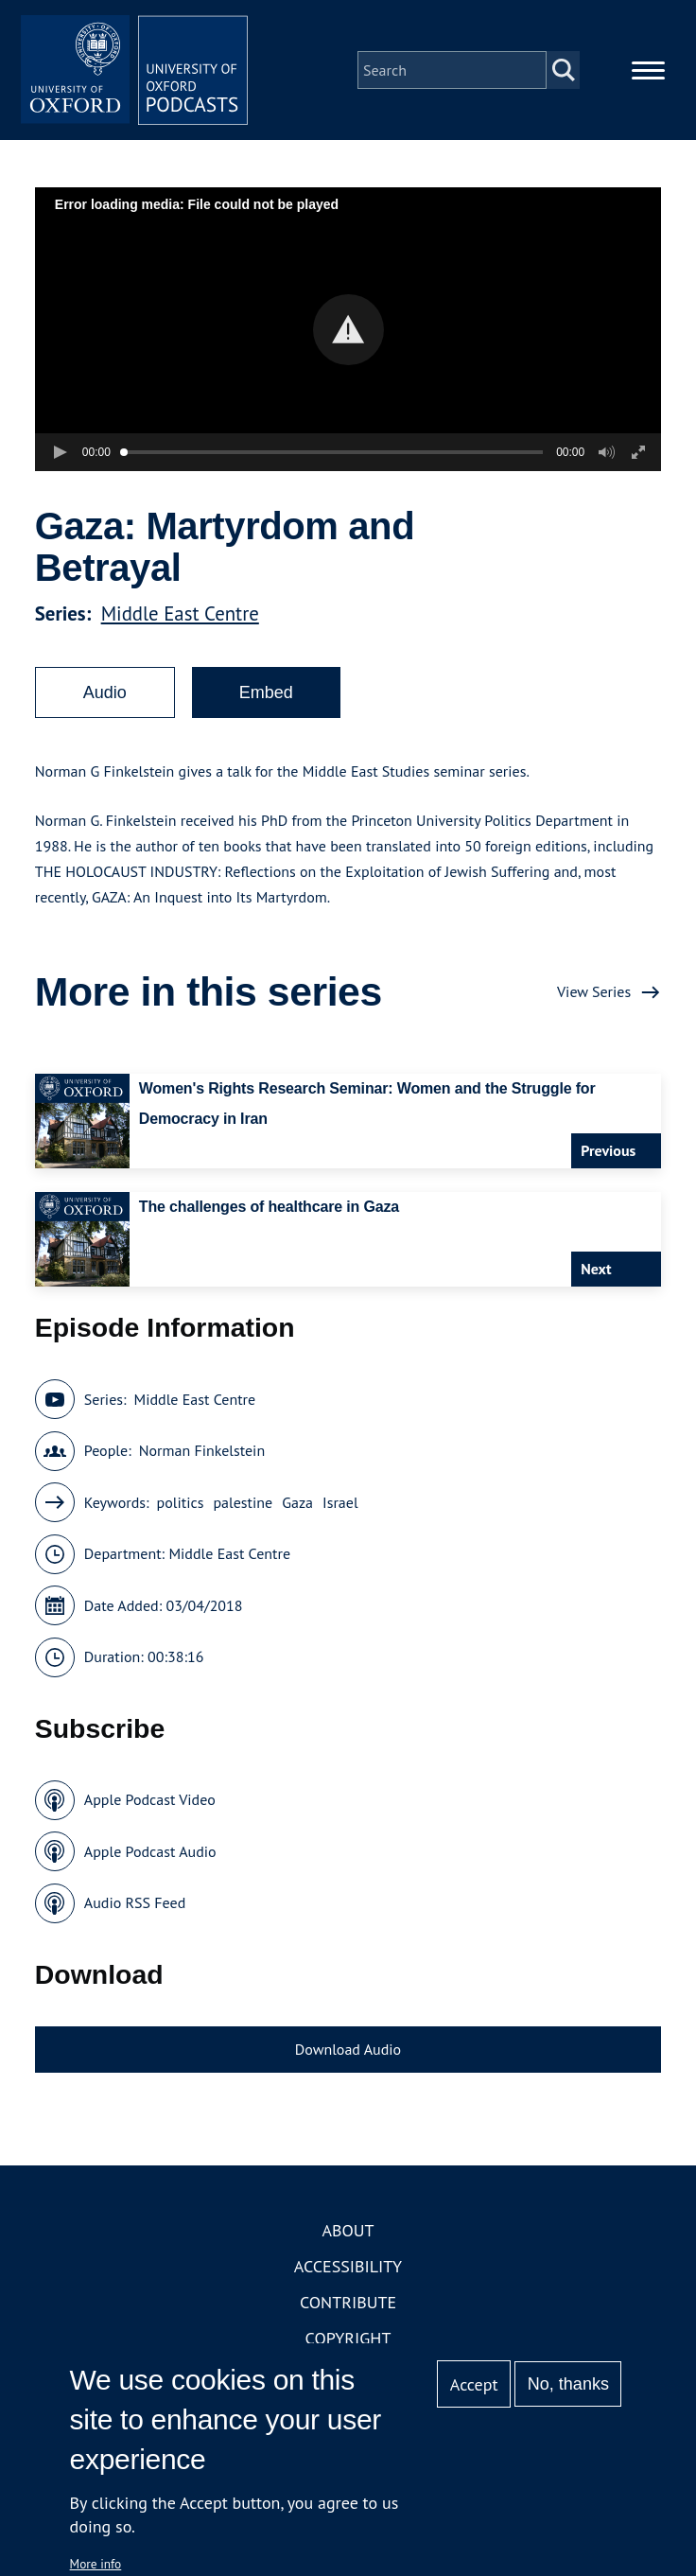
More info (96, 2563)
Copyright (348, 2338)
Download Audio (348, 2049)
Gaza (297, 1502)
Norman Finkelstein (202, 1450)
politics (180, 1502)
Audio (105, 692)
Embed (266, 692)
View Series (594, 991)
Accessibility (348, 2266)
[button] (348, 329)
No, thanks (568, 2383)
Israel (340, 1502)
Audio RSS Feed (134, 1902)
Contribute (348, 2302)
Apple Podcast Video (150, 1799)
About (348, 2230)
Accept (474, 2384)
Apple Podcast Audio (150, 1851)
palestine (242, 1502)
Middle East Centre (180, 613)
